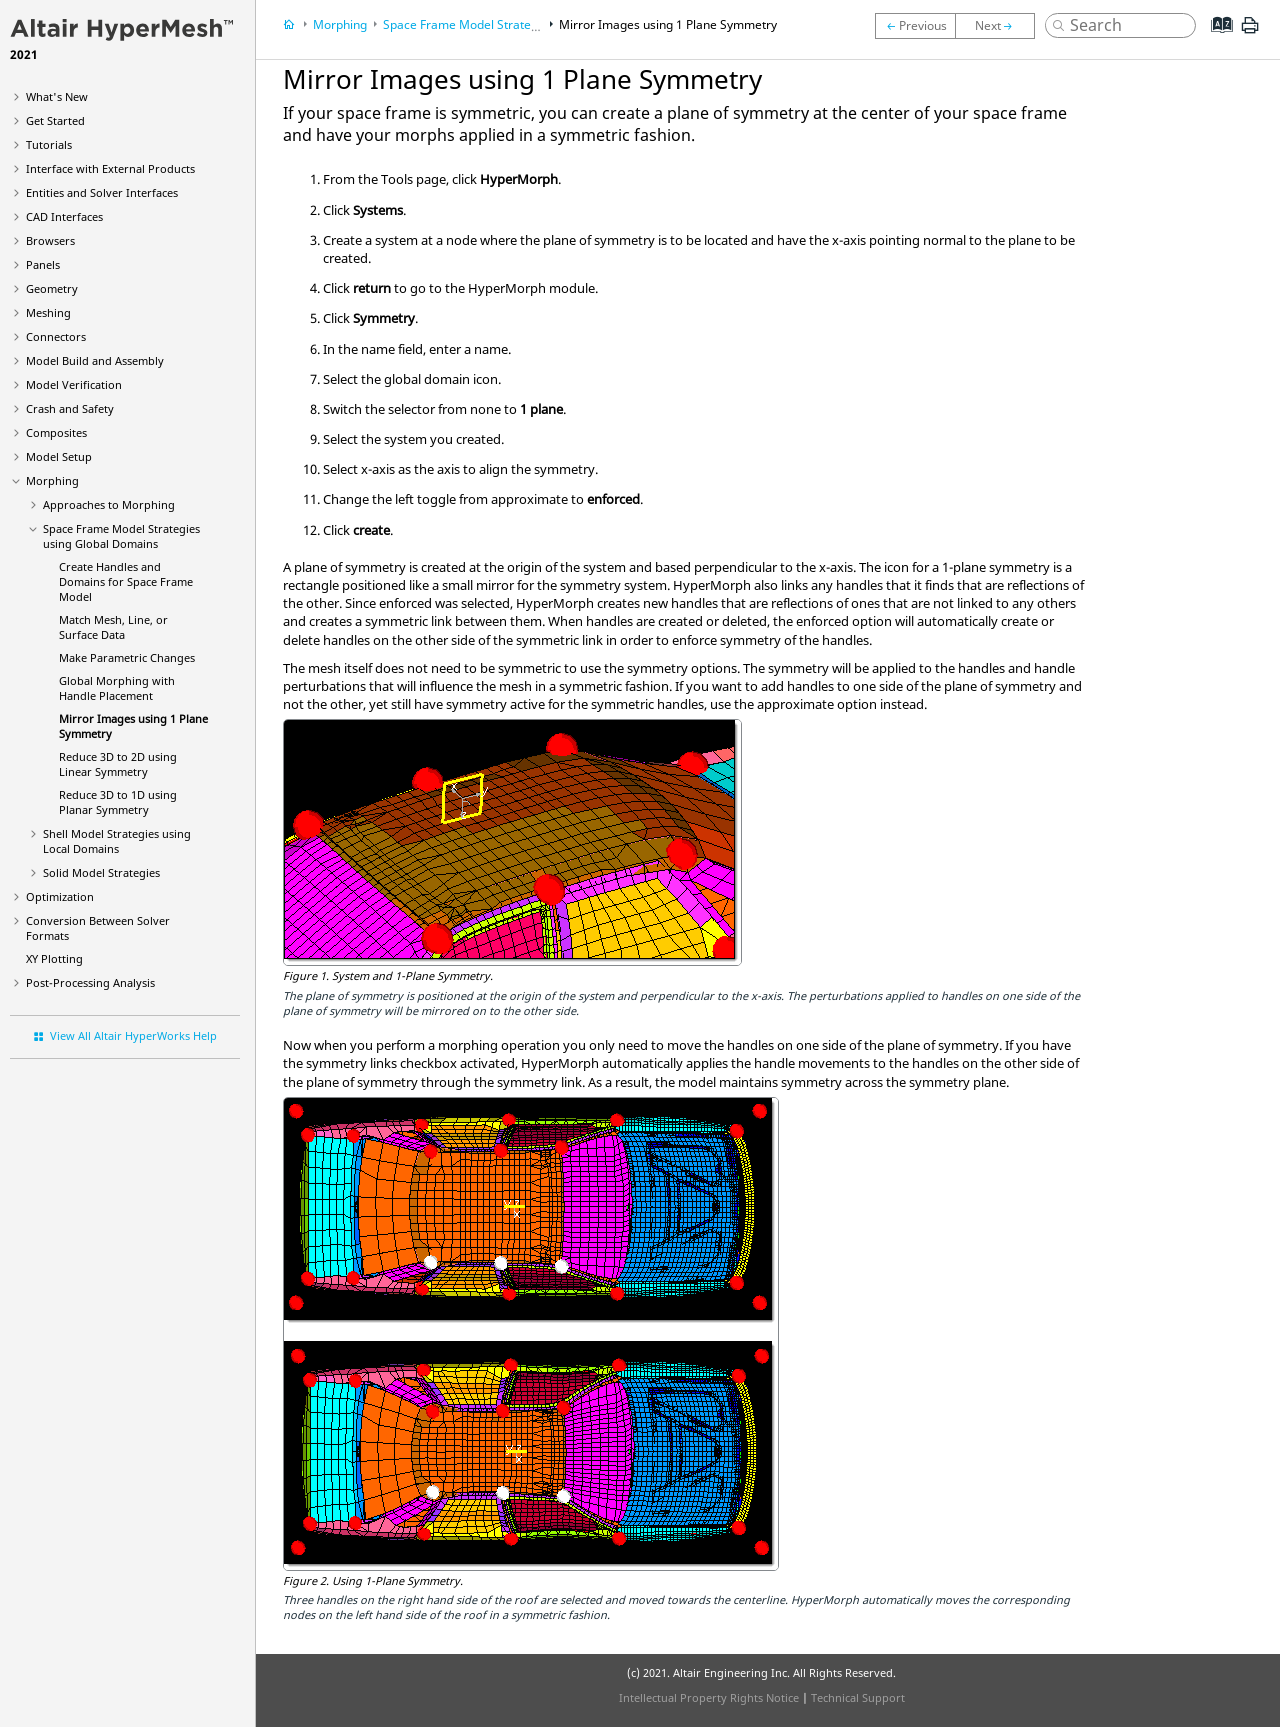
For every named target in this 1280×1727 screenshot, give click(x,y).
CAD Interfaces (64, 216)
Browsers (50, 240)
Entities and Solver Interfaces (102, 192)
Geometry (52, 288)
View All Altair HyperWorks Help (133, 1035)
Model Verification (74, 384)
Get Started (55, 120)
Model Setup (59, 456)
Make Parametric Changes (127, 657)
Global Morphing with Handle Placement (117, 688)
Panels (43, 264)
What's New (57, 96)
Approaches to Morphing (109, 504)
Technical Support (858, 1697)
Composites (56, 432)
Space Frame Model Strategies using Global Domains (121, 536)
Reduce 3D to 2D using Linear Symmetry (118, 764)
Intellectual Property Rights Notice (709, 1697)
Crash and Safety (70, 408)
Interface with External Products (110, 168)
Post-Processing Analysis (90, 982)
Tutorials (49, 144)
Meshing (48, 312)
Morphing (52, 480)
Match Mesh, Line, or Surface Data (113, 627)
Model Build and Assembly (95, 360)
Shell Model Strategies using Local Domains (117, 841)
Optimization (60, 896)
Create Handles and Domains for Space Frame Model (126, 581)
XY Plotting (54, 958)
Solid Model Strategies (101, 872)
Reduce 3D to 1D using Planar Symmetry (118, 802)
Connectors (56, 336)
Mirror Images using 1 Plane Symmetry (668, 24)
